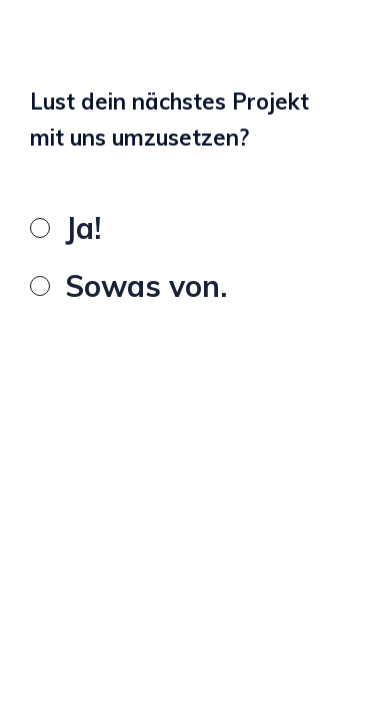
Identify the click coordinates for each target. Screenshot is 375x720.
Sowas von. (146, 289)
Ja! (83, 231)
